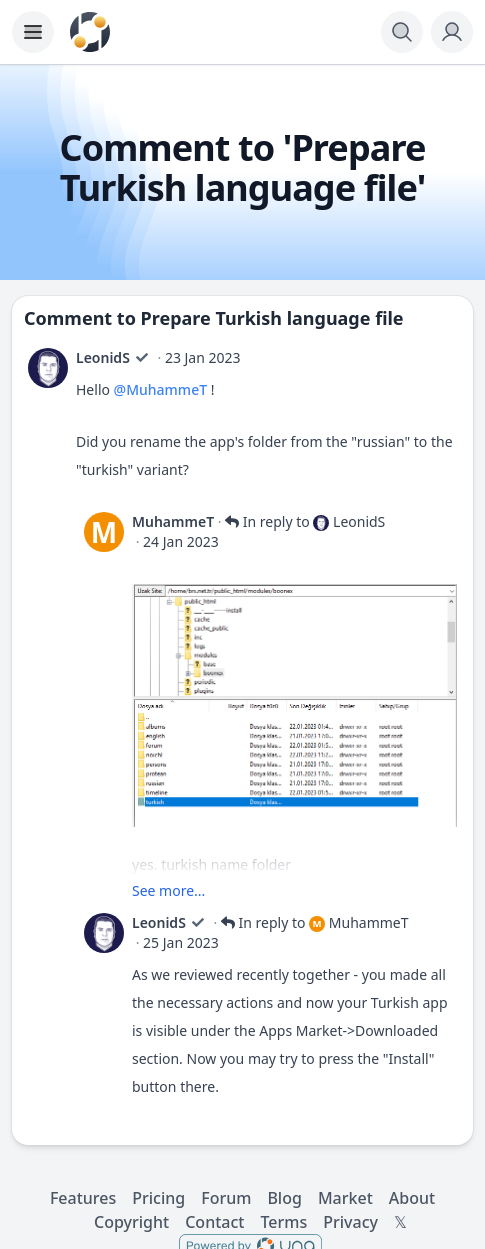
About (412, 1198)
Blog (284, 1198)
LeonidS (103, 357)
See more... (168, 890)
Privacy (350, 1222)
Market (345, 1198)
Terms (283, 1222)
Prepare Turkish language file (272, 318)
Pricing (158, 1198)
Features (83, 1198)
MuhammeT (173, 521)
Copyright (131, 1222)
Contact (214, 1222)
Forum (226, 1198)
